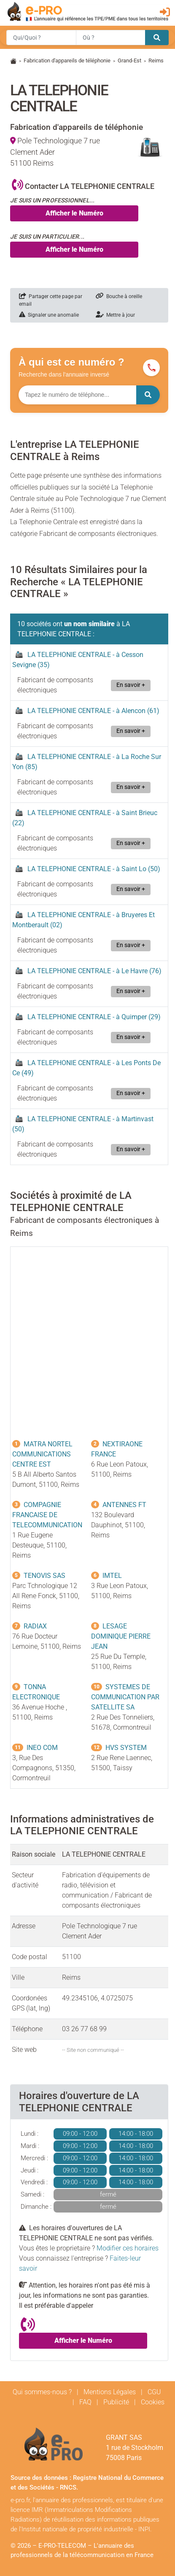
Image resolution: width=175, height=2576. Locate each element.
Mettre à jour (115, 315)
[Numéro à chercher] (77, 394)
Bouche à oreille (119, 296)
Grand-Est (129, 60)
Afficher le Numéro (74, 213)
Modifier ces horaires (128, 2248)
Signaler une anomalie (49, 315)
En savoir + (130, 685)
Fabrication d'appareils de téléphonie (67, 60)
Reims (156, 60)
